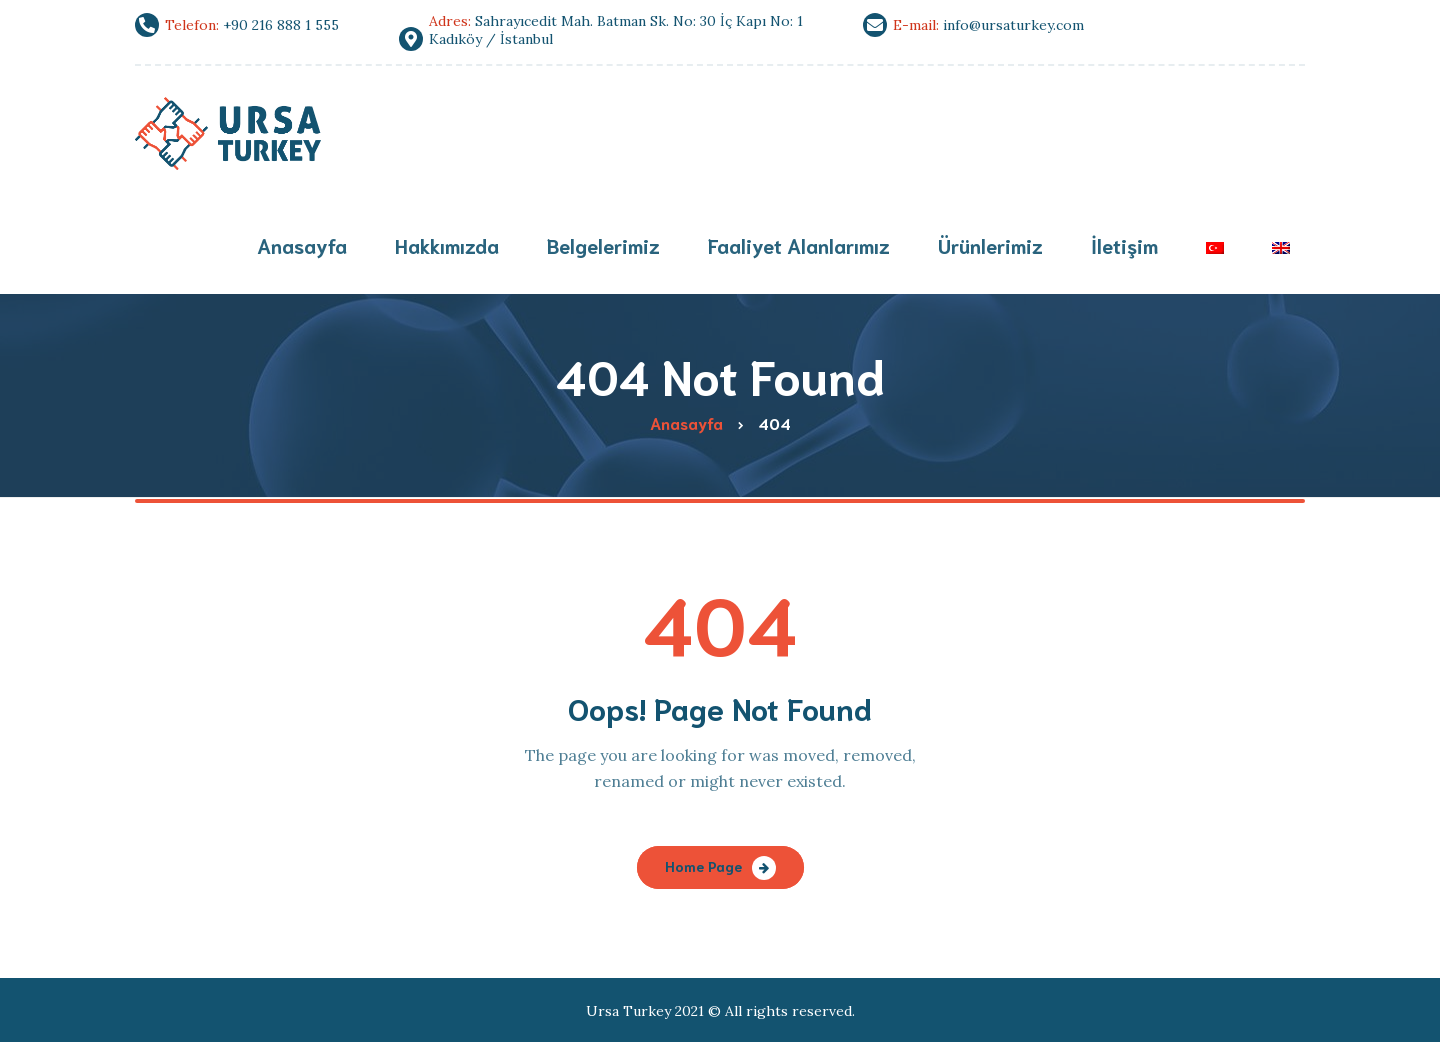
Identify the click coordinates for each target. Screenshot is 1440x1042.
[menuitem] (1215, 247)
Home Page (703, 866)
